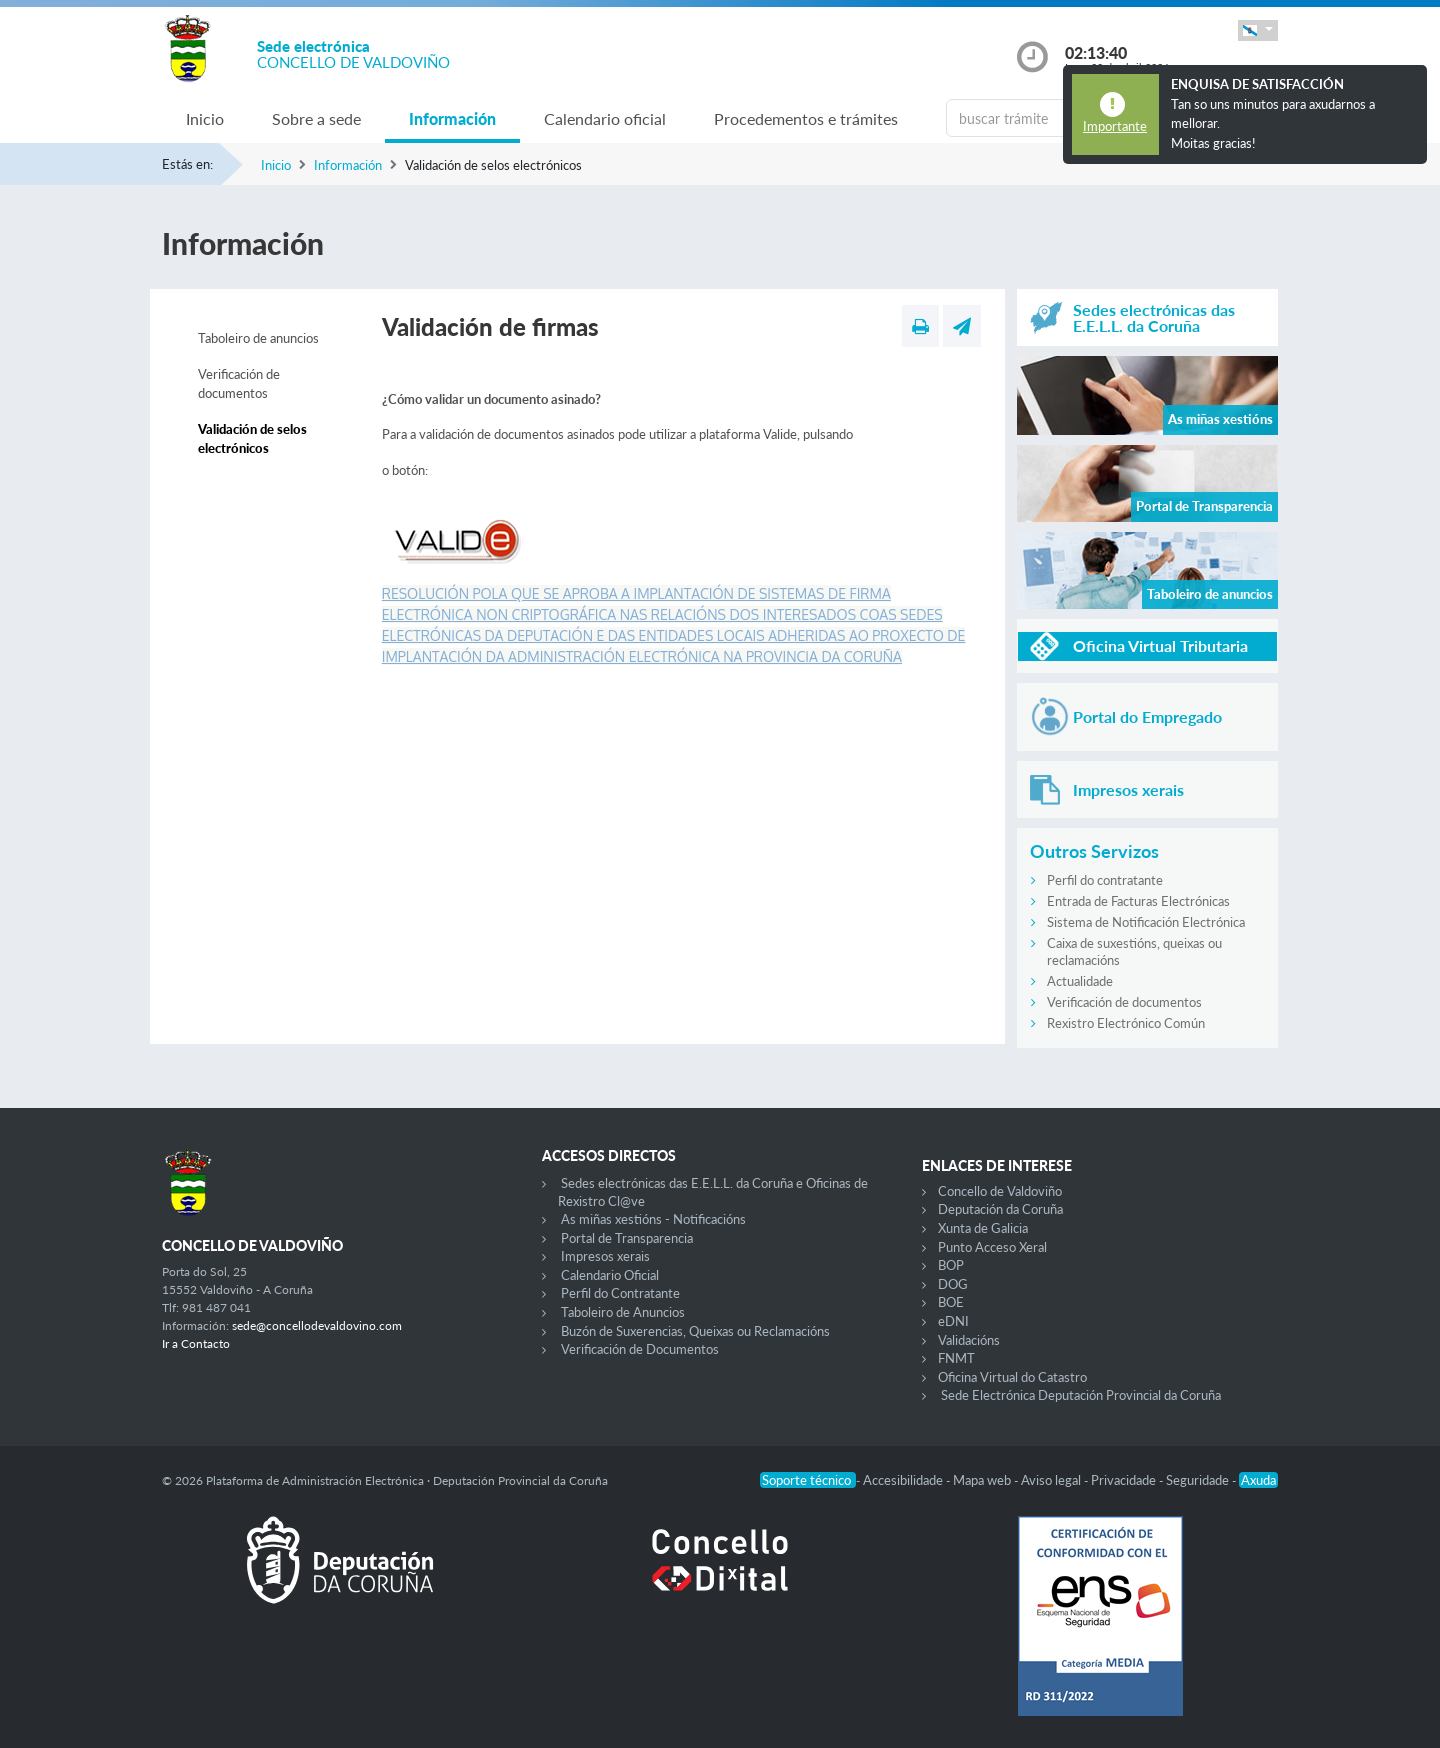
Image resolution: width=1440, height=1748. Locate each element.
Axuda (1258, 1480)
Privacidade (1125, 1480)
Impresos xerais (605, 1256)
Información (452, 118)
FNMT (956, 1358)
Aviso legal (1052, 1480)
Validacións (969, 1340)
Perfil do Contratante (620, 1293)
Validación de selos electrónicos (252, 439)
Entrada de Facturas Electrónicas (1138, 901)
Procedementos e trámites (806, 118)
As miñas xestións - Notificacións (653, 1219)
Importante (1115, 126)
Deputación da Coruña (1000, 1209)
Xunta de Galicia (983, 1228)
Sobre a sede (316, 118)
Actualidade (1080, 981)
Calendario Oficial (610, 1275)
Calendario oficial (605, 118)
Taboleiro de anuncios (258, 338)
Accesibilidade (904, 1480)
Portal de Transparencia (627, 1238)
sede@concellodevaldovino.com (317, 1325)
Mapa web (983, 1480)
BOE (951, 1302)
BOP (951, 1265)
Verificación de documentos (239, 384)
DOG (953, 1284)
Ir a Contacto (196, 1343)
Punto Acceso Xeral (992, 1247)
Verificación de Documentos (640, 1349)
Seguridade (1199, 1480)
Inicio (205, 118)
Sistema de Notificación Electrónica (1146, 922)
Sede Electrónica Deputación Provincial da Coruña (1081, 1395)
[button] (1258, 30)
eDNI (953, 1321)
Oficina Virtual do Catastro (1012, 1377)
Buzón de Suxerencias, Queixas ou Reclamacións (695, 1331)
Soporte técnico (808, 1480)
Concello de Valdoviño (1000, 1191)
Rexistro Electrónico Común (1126, 1023)
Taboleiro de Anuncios (623, 1312)
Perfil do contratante (1105, 880)
